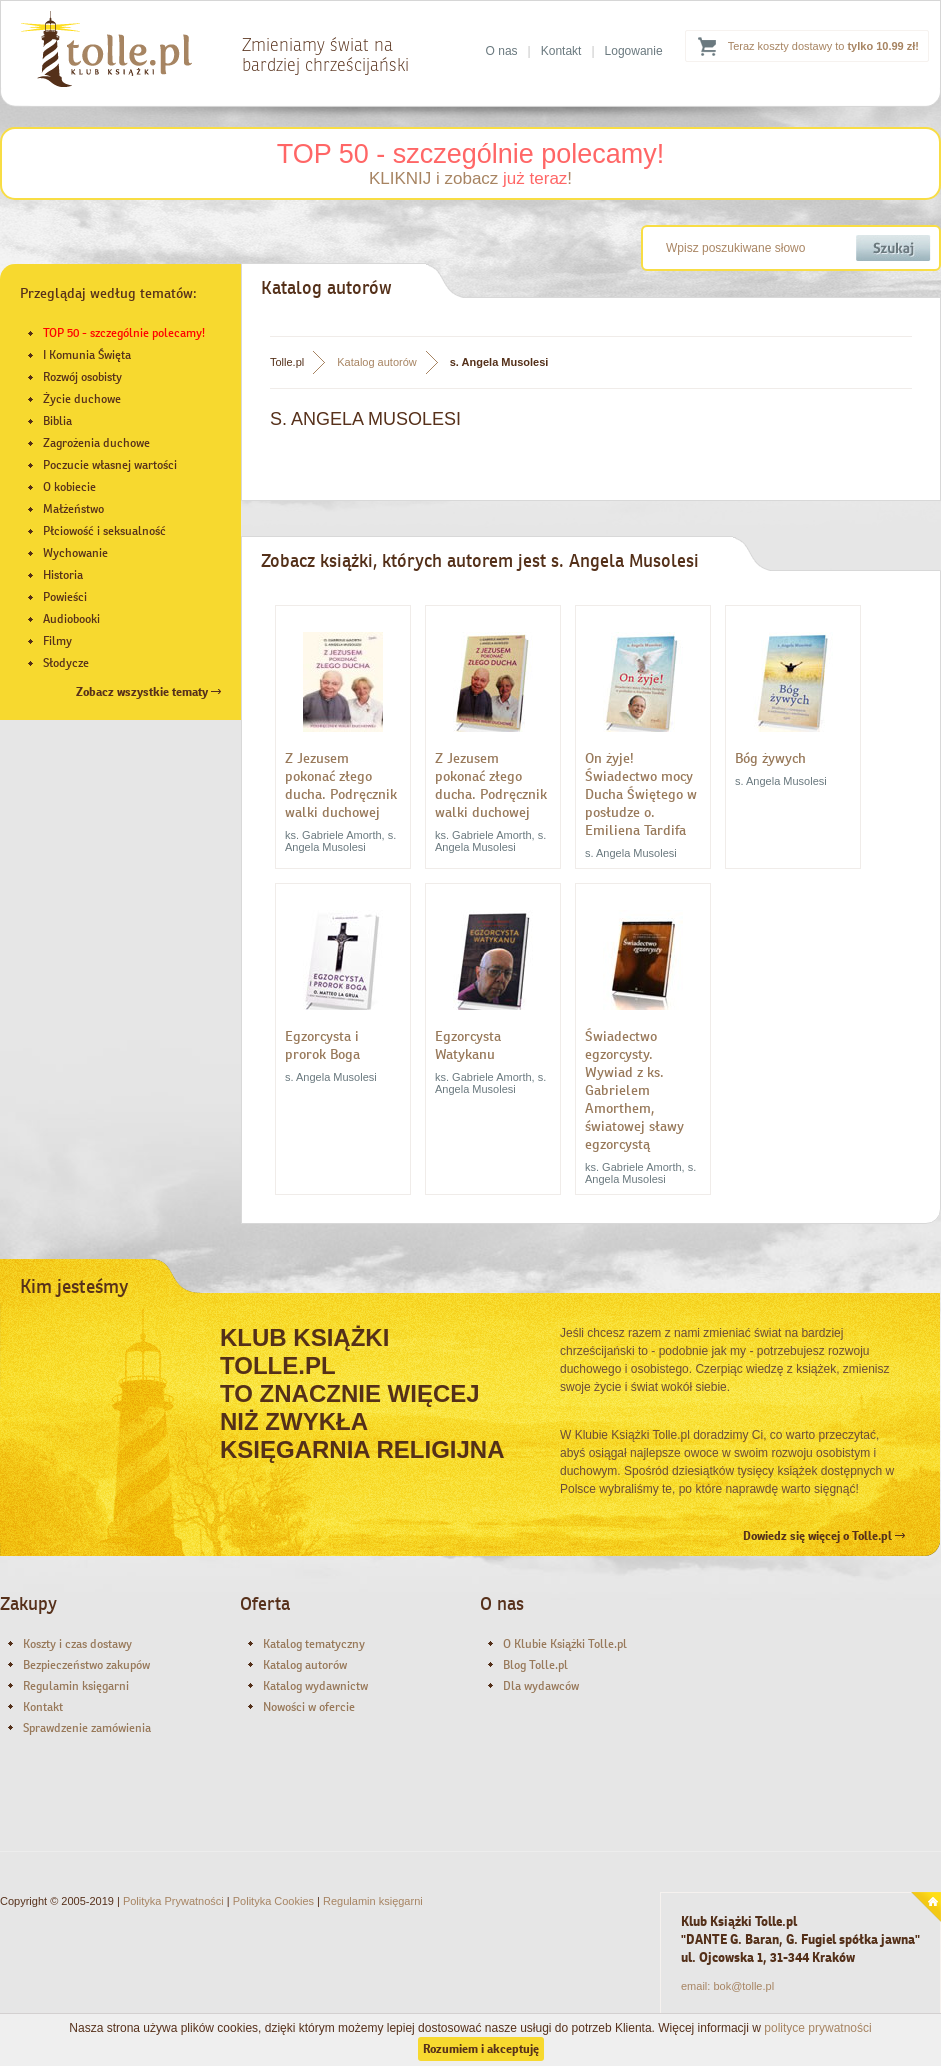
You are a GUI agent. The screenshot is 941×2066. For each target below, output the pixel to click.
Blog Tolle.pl (535, 1665)
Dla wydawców (541, 1686)
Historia (63, 575)
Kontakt (561, 51)
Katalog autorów (377, 362)
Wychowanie (75, 553)
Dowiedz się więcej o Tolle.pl (824, 1536)
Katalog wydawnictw (315, 1686)
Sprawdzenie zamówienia (87, 1728)
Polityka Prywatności (173, 1901)
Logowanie (634, 51)
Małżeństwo (73, 509)
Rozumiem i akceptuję (481, 2049)
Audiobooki (71, 619)
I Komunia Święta (87, 355)
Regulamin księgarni (76, 1686)
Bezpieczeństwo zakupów (86, 1665)
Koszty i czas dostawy (77, 1644)
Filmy (57, 641)
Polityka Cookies (273, 1901)
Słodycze (66, 663)
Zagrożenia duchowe (96, 443)
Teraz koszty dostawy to (823, 46)
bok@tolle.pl (743, 1986)
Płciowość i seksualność (104, 531)
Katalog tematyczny (314, 1644)
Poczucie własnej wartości (110, 465)
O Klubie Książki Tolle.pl (565, 1644)
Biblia (57, 421)
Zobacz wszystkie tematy (148, 692)
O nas (502, 51)
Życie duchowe (82, 399)
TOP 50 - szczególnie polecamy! (471, 154)
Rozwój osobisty (82, 377)
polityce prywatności (817, 2028)
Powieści (65, 597)
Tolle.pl (287, 362)
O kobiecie (69, 487)
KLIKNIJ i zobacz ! (470, 178)
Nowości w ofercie (309, 1707)
